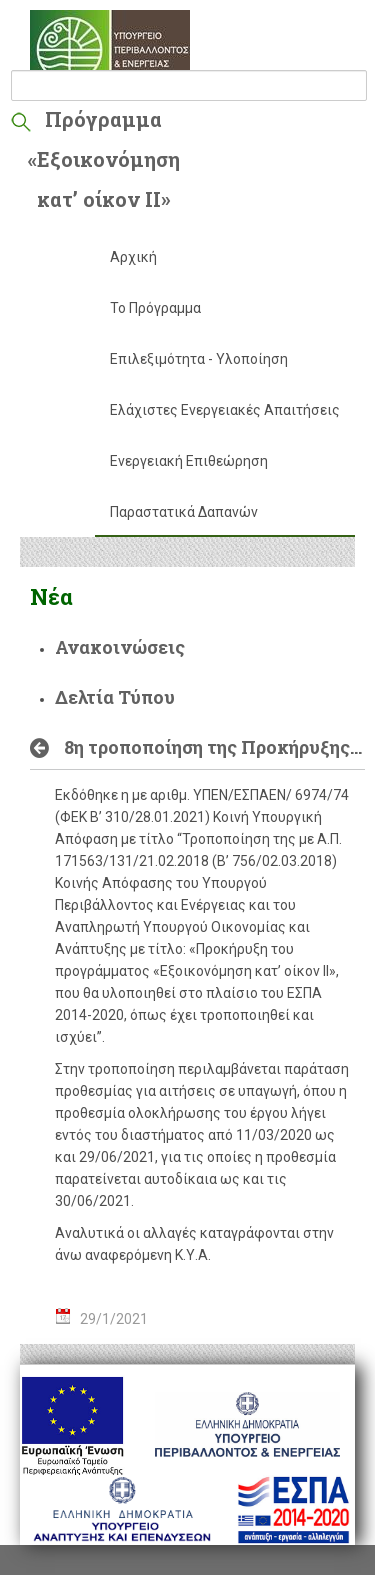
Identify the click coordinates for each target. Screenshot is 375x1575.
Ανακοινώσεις (120, 647)
